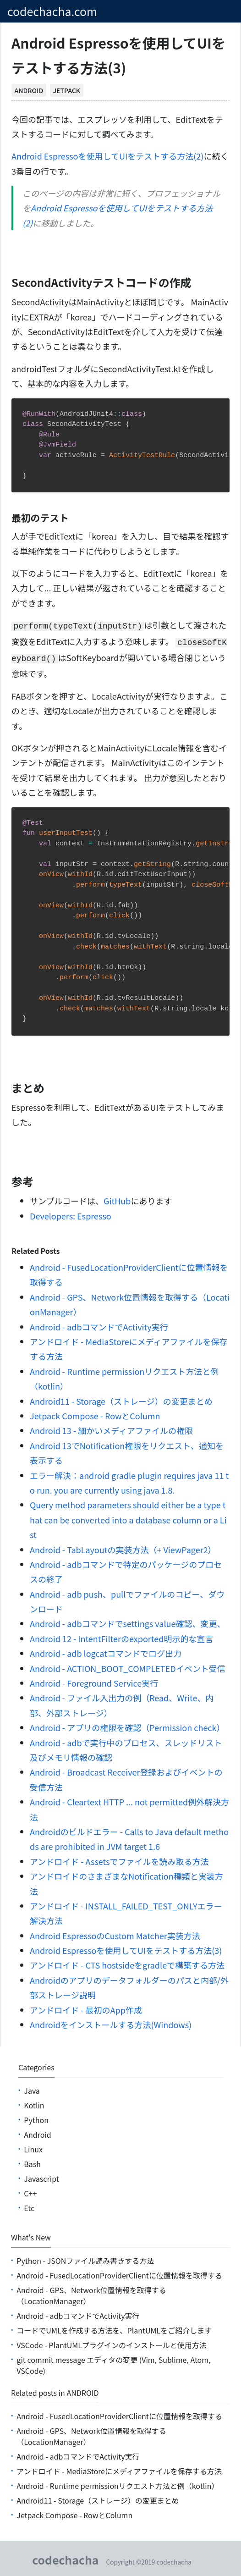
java (32, 2087)
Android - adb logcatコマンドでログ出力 (105, 1650)
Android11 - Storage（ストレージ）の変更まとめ (121, 1398)
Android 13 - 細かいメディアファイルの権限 (111, 1428)
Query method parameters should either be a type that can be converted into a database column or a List (128, 1517)
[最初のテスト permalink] (6, 518)
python (36, 2117)
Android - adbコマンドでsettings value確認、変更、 (127, 1621)
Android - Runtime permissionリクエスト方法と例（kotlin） (117, 2482)
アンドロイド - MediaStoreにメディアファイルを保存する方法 (119, 2468)
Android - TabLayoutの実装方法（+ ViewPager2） (123, 1547)
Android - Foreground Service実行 (94, 1680)
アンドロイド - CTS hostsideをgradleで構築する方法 (127, 1962)
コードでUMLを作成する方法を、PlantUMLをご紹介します (114, 2327)
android (29, 90)
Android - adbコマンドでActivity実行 (99, 1324)
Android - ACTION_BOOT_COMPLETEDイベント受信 (127, 1665)
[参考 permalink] (6, 1178)
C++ (30, 2190)
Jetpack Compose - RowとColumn (95, 1413)
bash (32, 2161)
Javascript (41, 2175)
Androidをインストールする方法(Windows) (111, 2022)
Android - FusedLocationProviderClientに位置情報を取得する (119, 2272)
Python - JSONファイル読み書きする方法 (85, 2257)
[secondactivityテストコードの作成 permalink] (6, 282)
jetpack (66, 90)
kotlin (34, 2102)
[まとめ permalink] (6, 1085)
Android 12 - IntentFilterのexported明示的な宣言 (121, 1636)
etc (29, 2205)
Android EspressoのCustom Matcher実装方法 (115, 1933)
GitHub (117, 1198)
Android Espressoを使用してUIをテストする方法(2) (107, 156)
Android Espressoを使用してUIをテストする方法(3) (126, 1947)
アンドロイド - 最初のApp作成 (86, 2007)
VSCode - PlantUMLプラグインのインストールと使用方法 (111, 2342)
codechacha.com (52, 11)
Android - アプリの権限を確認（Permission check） (127, 1725)
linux (33, 2146)
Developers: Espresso (70, 1213)
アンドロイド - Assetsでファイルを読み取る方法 (119, 1858)
